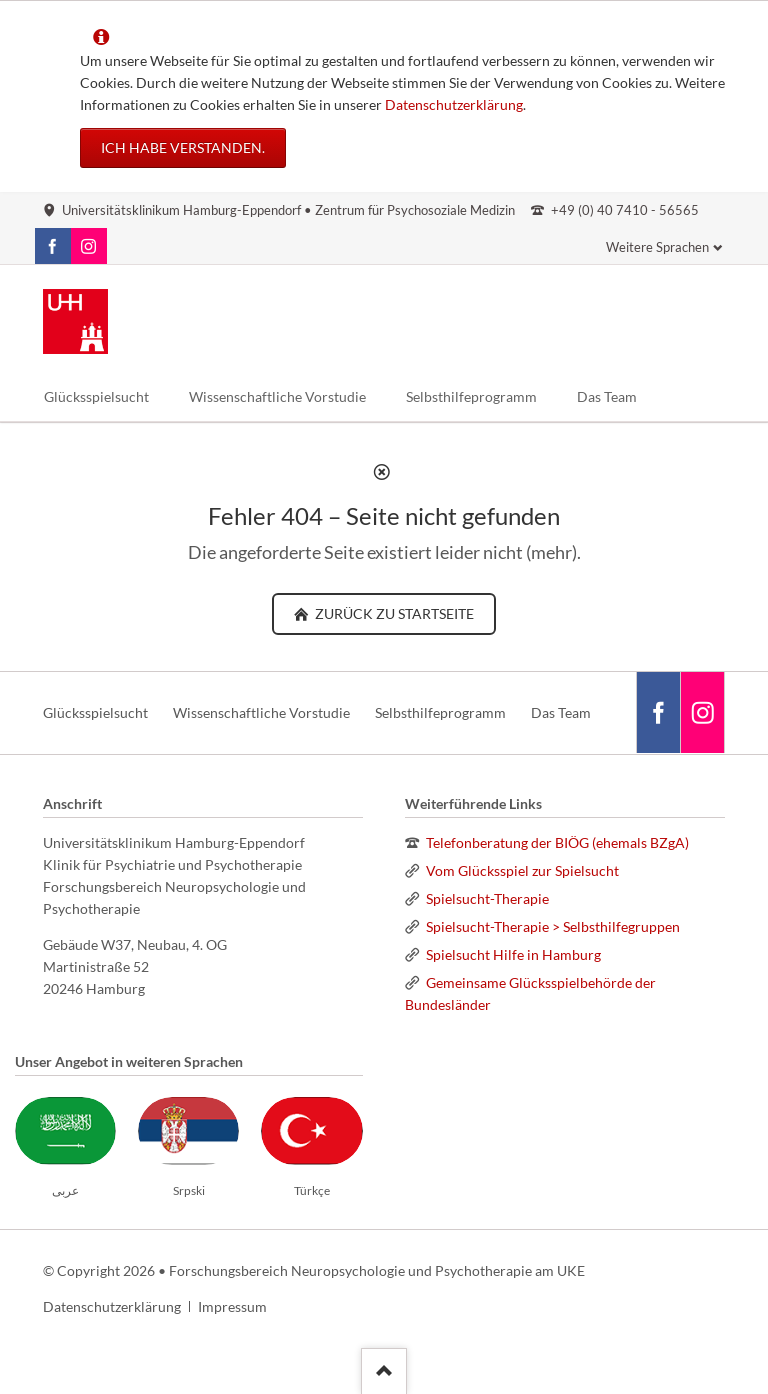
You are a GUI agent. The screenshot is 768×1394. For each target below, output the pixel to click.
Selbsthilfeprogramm (440, 712)
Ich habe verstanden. (183, 147)
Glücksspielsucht (95, 712)
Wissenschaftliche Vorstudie (261, 712)
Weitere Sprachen (657, 247)
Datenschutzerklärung (454, 104)
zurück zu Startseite (393, 613)
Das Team (561, 712)
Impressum (232, 1306)
